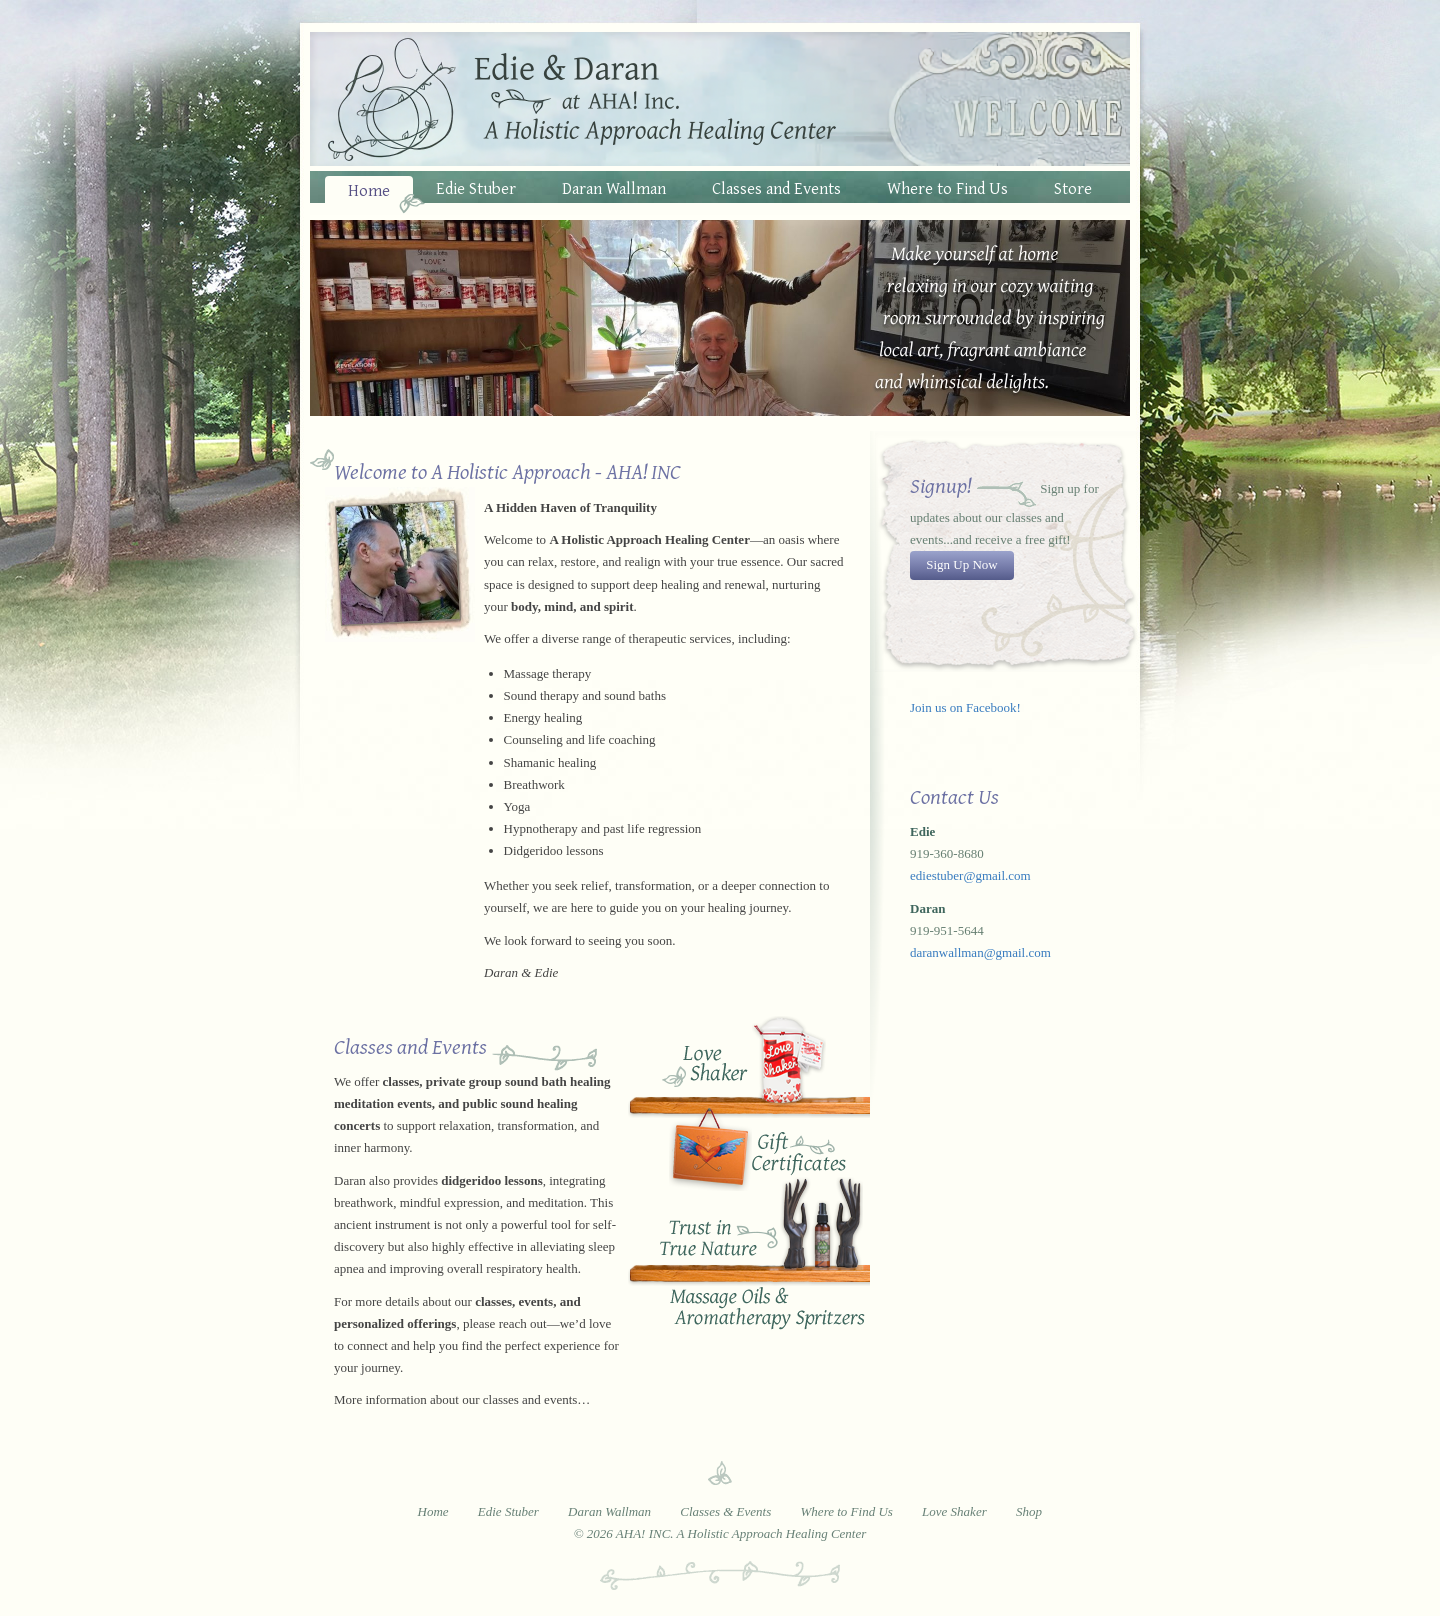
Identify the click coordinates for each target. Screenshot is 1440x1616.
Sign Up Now (962, 564)
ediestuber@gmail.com (970, 875)
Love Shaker (744, 1065)
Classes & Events (725, 1511)
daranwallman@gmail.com (980, 952)
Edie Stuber (476, 187)
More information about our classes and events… (462, 1399)
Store (1073, 187)
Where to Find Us (947, 187)
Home (369, 189)
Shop (1029, 1511)
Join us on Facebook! (965, 707)
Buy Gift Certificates (744, 1153)
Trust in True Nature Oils (744, 1261)
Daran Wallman (614, 187)
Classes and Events (776, 187)
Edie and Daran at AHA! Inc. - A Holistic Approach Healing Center (720, 99)
